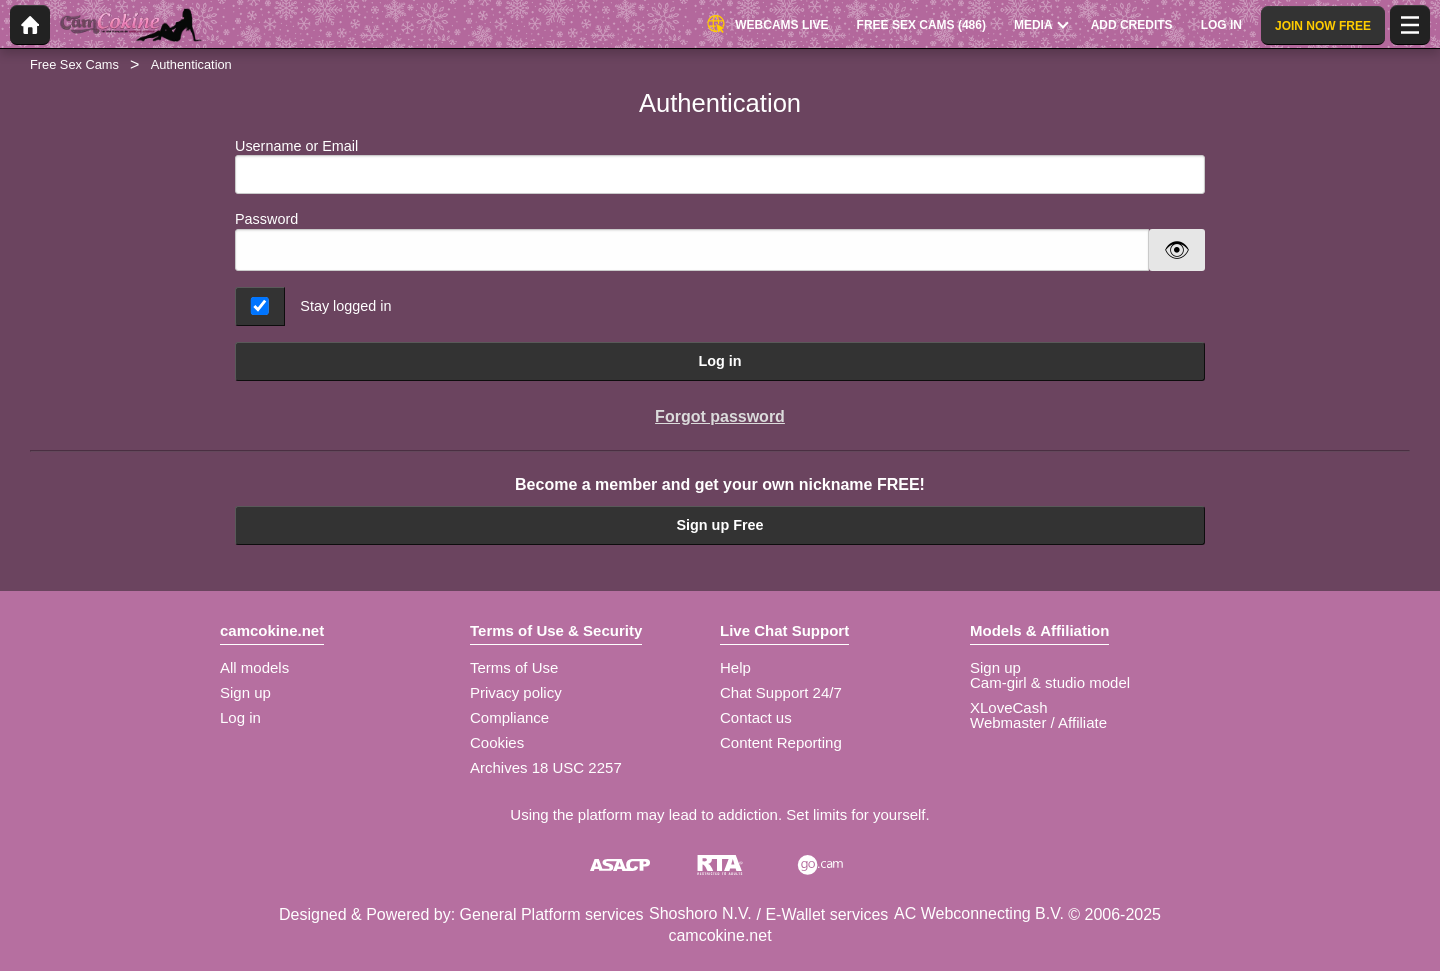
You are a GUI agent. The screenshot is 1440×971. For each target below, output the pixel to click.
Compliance (509, 717)
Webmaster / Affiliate (1038, 722)
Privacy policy (516, 692)
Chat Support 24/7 (781, 692)
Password (266, 219)
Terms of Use (514, 667)
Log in (719, 361)
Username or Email (720, 166)
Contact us (756, 717)
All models (254, 667)
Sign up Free (719, 525)
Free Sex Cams (74, 64)
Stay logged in (345, 306)
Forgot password (720, 416)
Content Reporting (781, 742)
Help (735, 667)
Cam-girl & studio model (1050, 682)
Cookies (497, 742)
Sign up (245, 692)
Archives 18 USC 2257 (546, 767)
